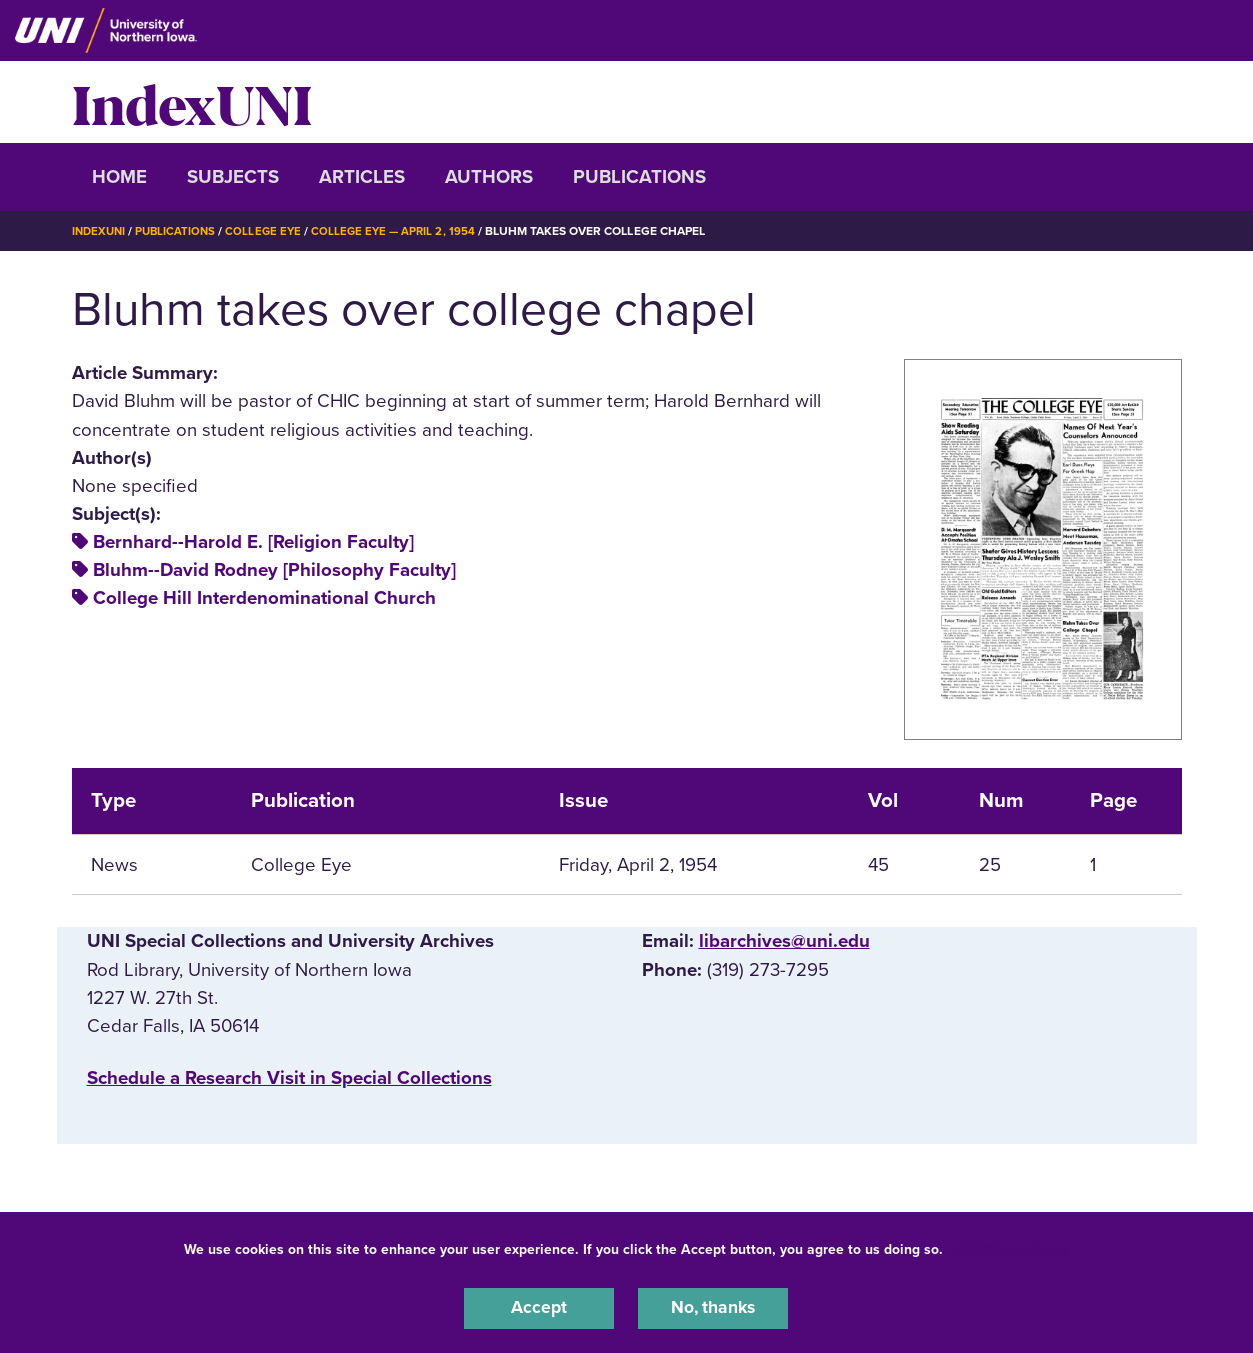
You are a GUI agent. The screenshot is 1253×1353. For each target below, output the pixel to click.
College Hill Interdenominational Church (264, 598)
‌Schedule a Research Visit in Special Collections (289, 1078)
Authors (489, 177)
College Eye (270, 231)
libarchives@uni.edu (784, 941)
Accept (539, 1307)
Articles (362, 177)
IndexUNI (192, 102)
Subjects (233, 177)
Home (119, 177)
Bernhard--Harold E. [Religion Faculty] (253, 542)
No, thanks (713, 1307)
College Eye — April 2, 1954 (404, 231)
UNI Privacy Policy (1010, 1246)
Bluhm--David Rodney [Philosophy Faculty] (274, 570)
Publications (639, 177)
